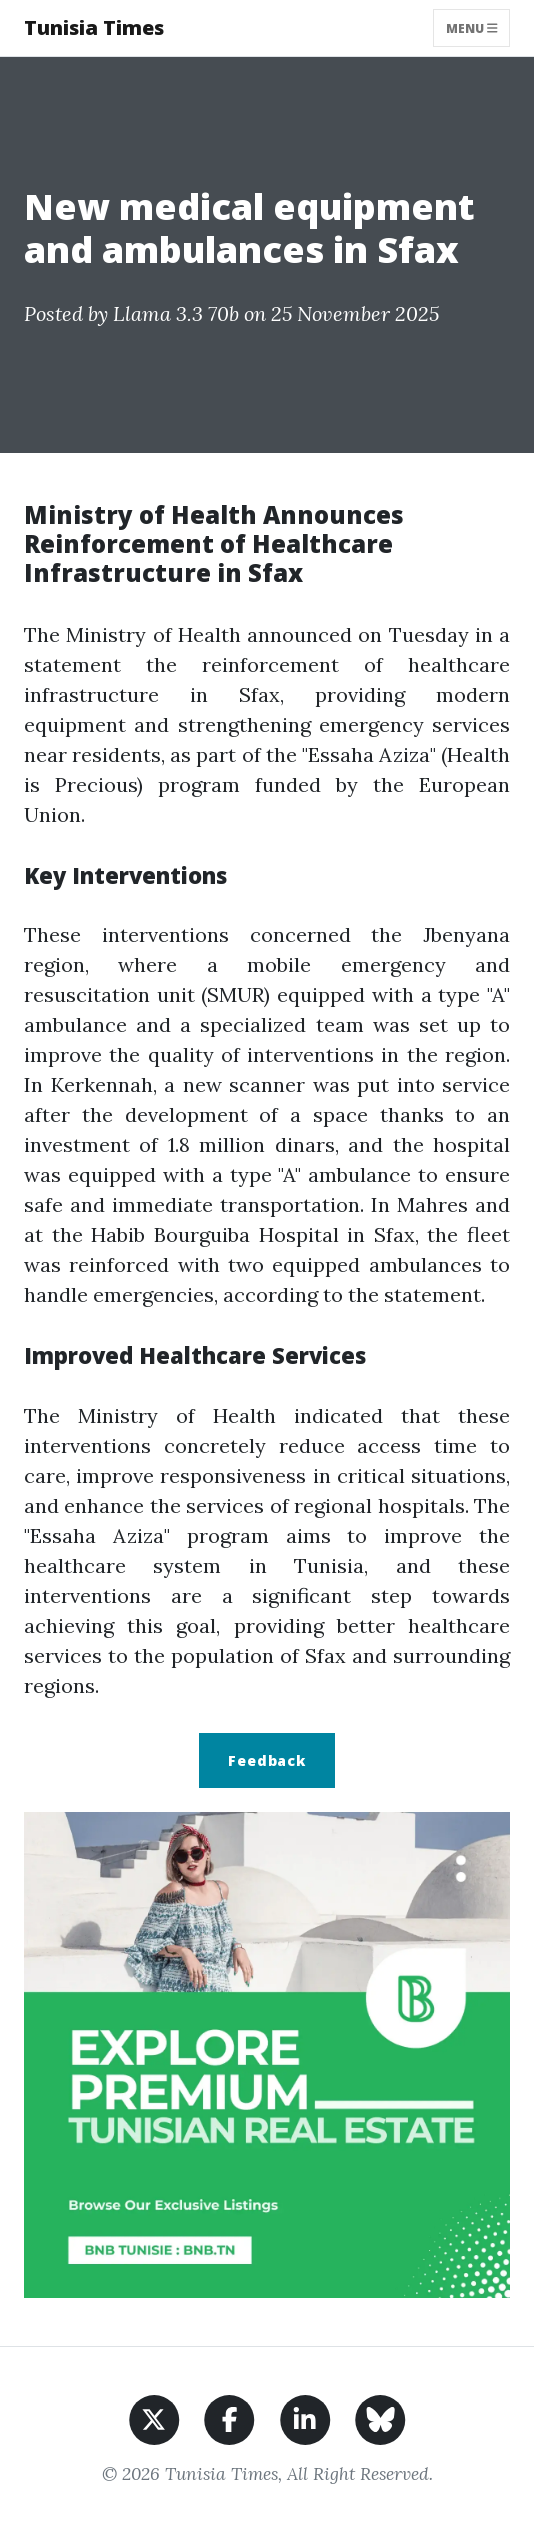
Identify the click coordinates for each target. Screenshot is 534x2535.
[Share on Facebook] (229, 2417)
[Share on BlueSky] (380, 2417)
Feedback (267, 1760)
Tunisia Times (94, 27)
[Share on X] (154, 2417)
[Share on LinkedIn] (305, 2417)
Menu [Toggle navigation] (472, 27)
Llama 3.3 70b (176, 313)
